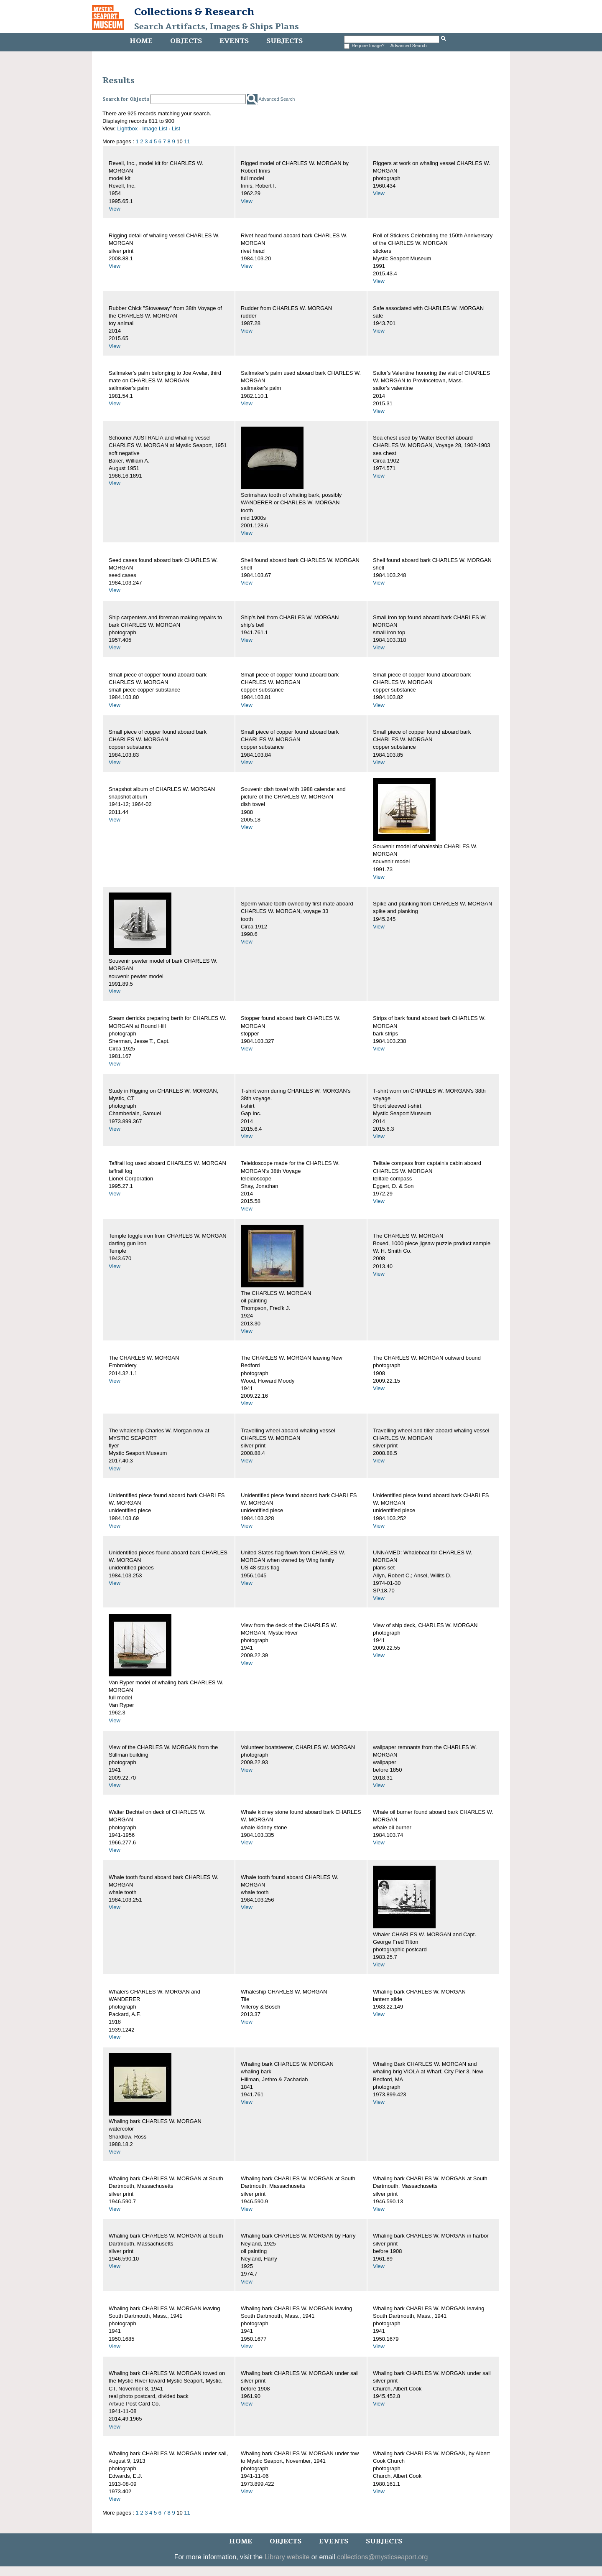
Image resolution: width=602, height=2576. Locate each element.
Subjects (284, 41)
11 (187, 141)
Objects (186, 41)
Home (141, 41)
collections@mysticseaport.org (382, 2557)
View (114, 209)
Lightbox (127, 128)
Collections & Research (194, 11)
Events (234, 41)
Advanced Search (408, 45)
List (176, 128)
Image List (154, 128)
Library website (287, 2557)
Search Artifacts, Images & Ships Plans (216, 26)
